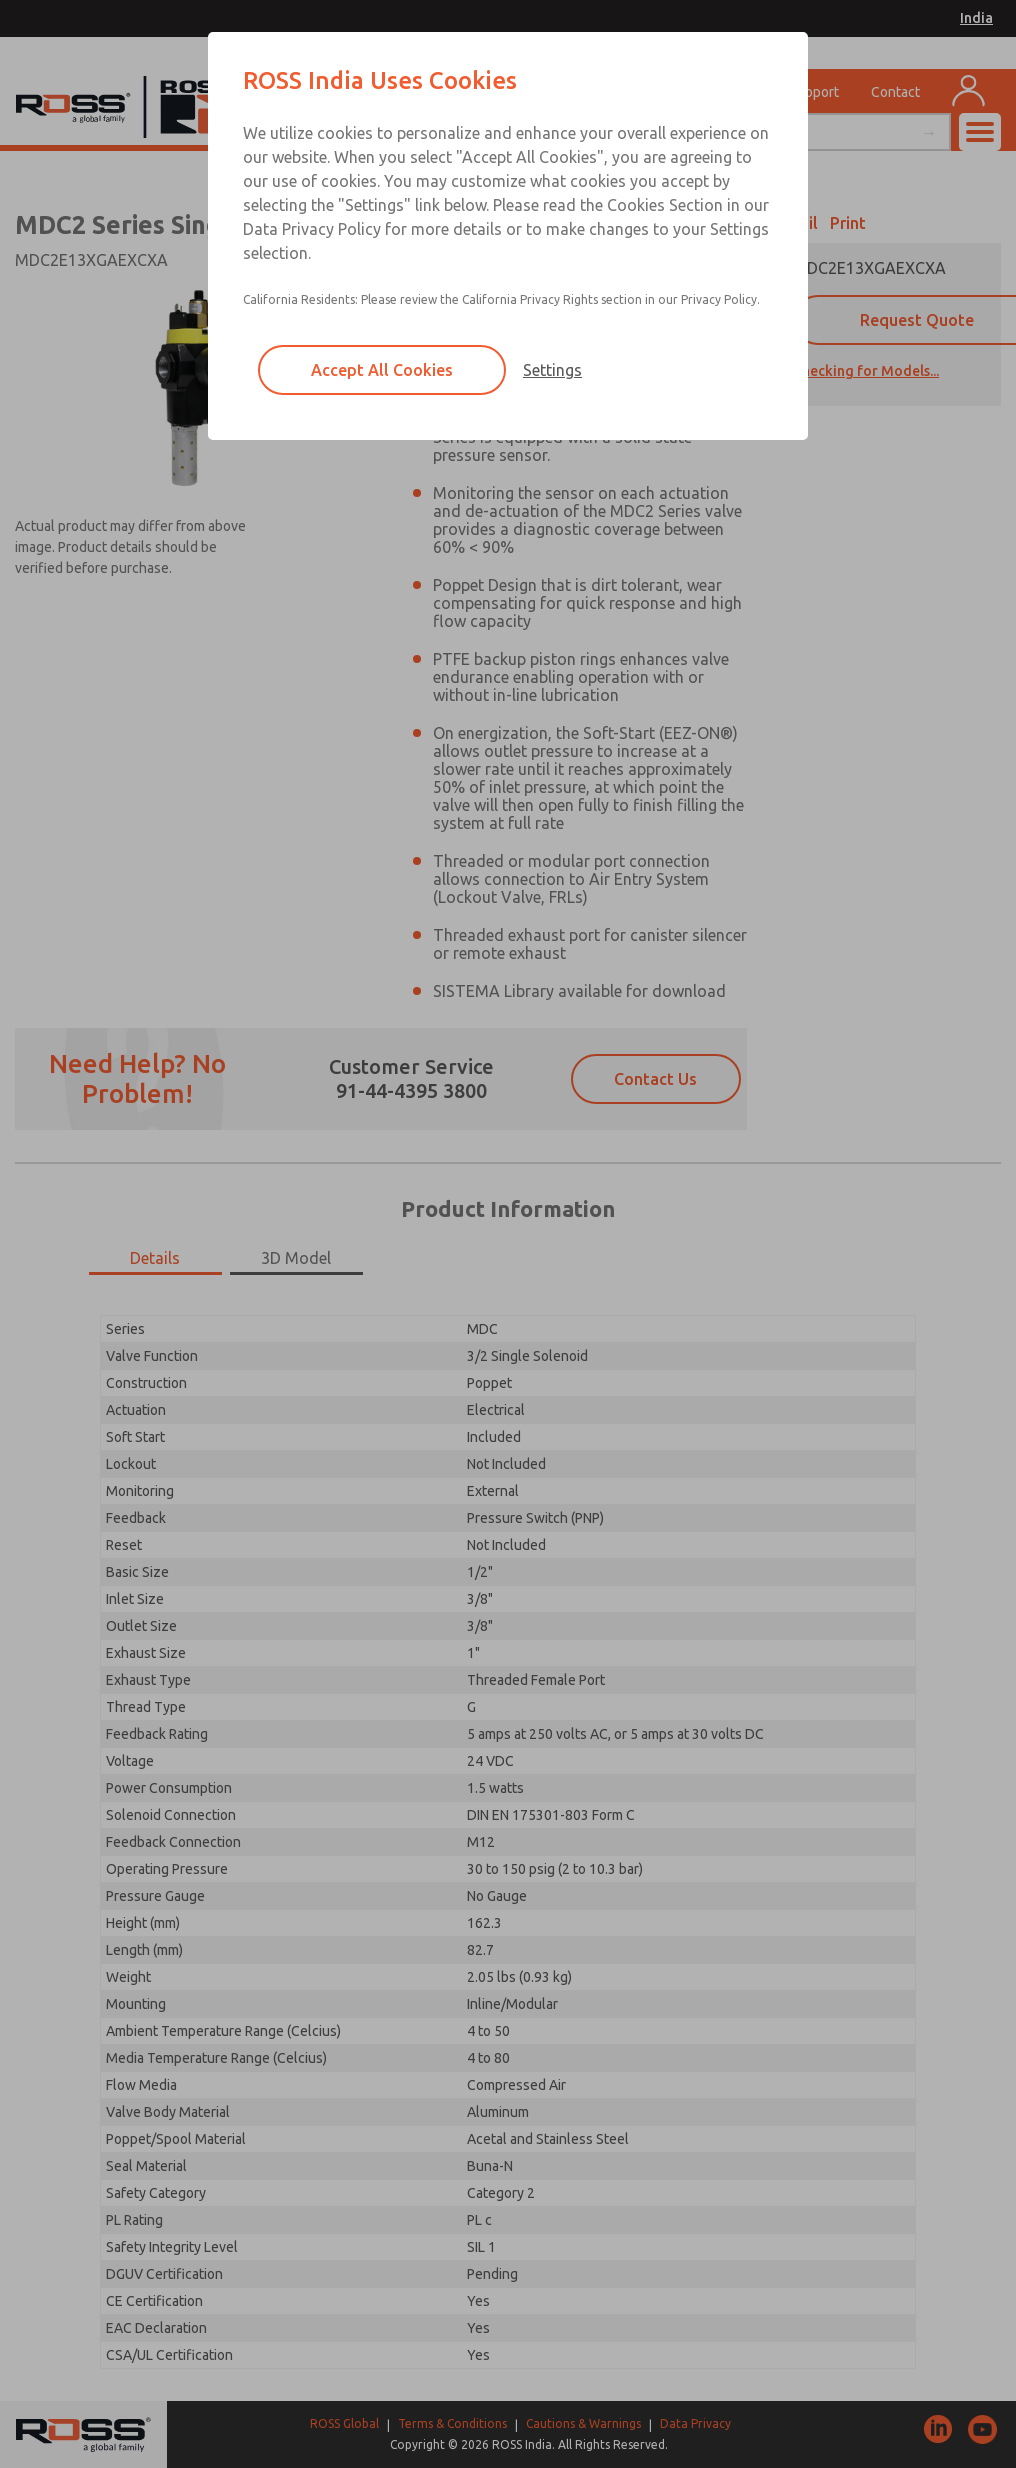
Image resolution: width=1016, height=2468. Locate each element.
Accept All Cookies (382, 370)
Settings (552, 370)
